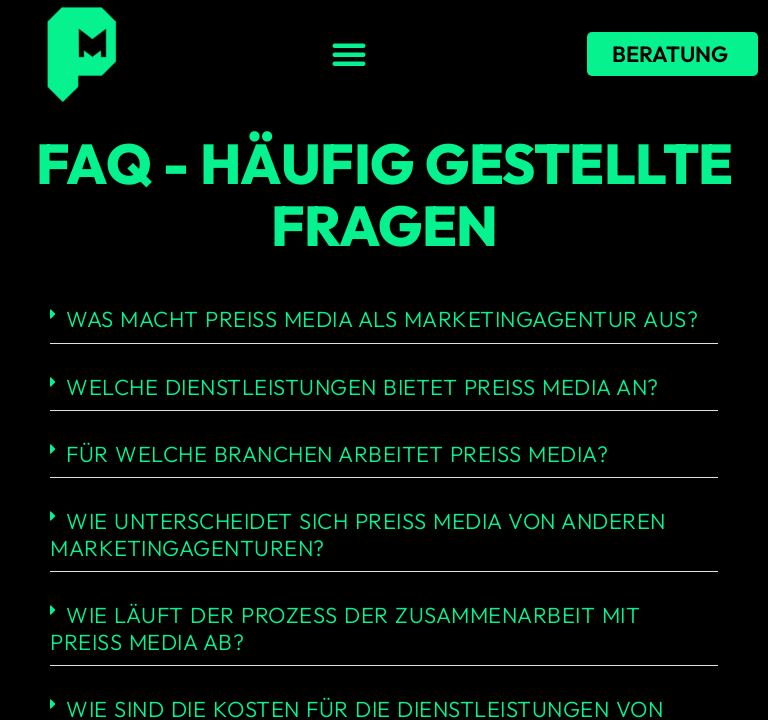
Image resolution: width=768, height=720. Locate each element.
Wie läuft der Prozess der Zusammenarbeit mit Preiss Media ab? (345, 628)
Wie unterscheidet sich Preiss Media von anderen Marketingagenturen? (358, 534)
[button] (349, 54)
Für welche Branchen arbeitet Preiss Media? (337, 454)
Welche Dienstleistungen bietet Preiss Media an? (362, 387)
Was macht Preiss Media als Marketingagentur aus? (382, 319)
